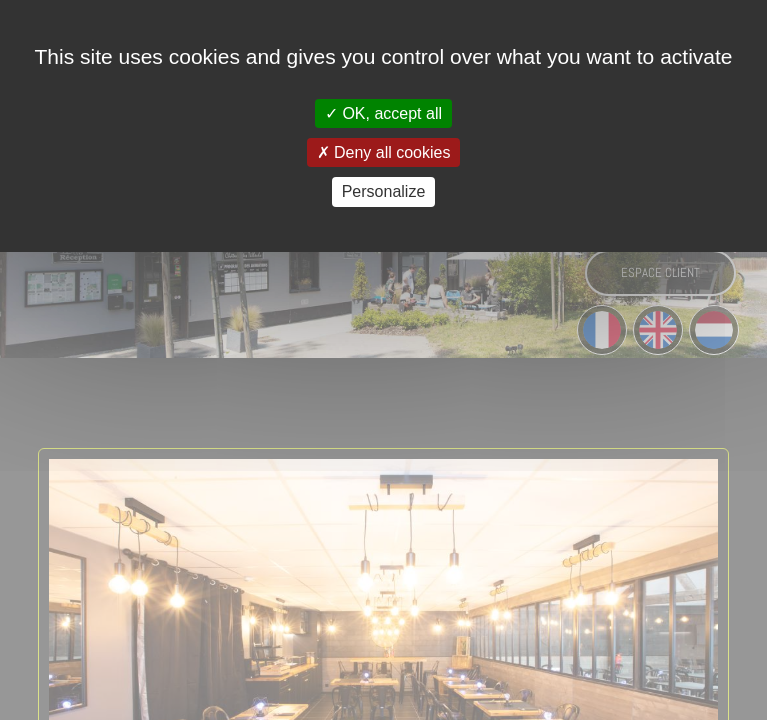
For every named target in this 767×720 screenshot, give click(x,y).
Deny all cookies (384, 152)
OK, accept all (383, 113)
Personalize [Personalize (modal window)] (384, 191)
